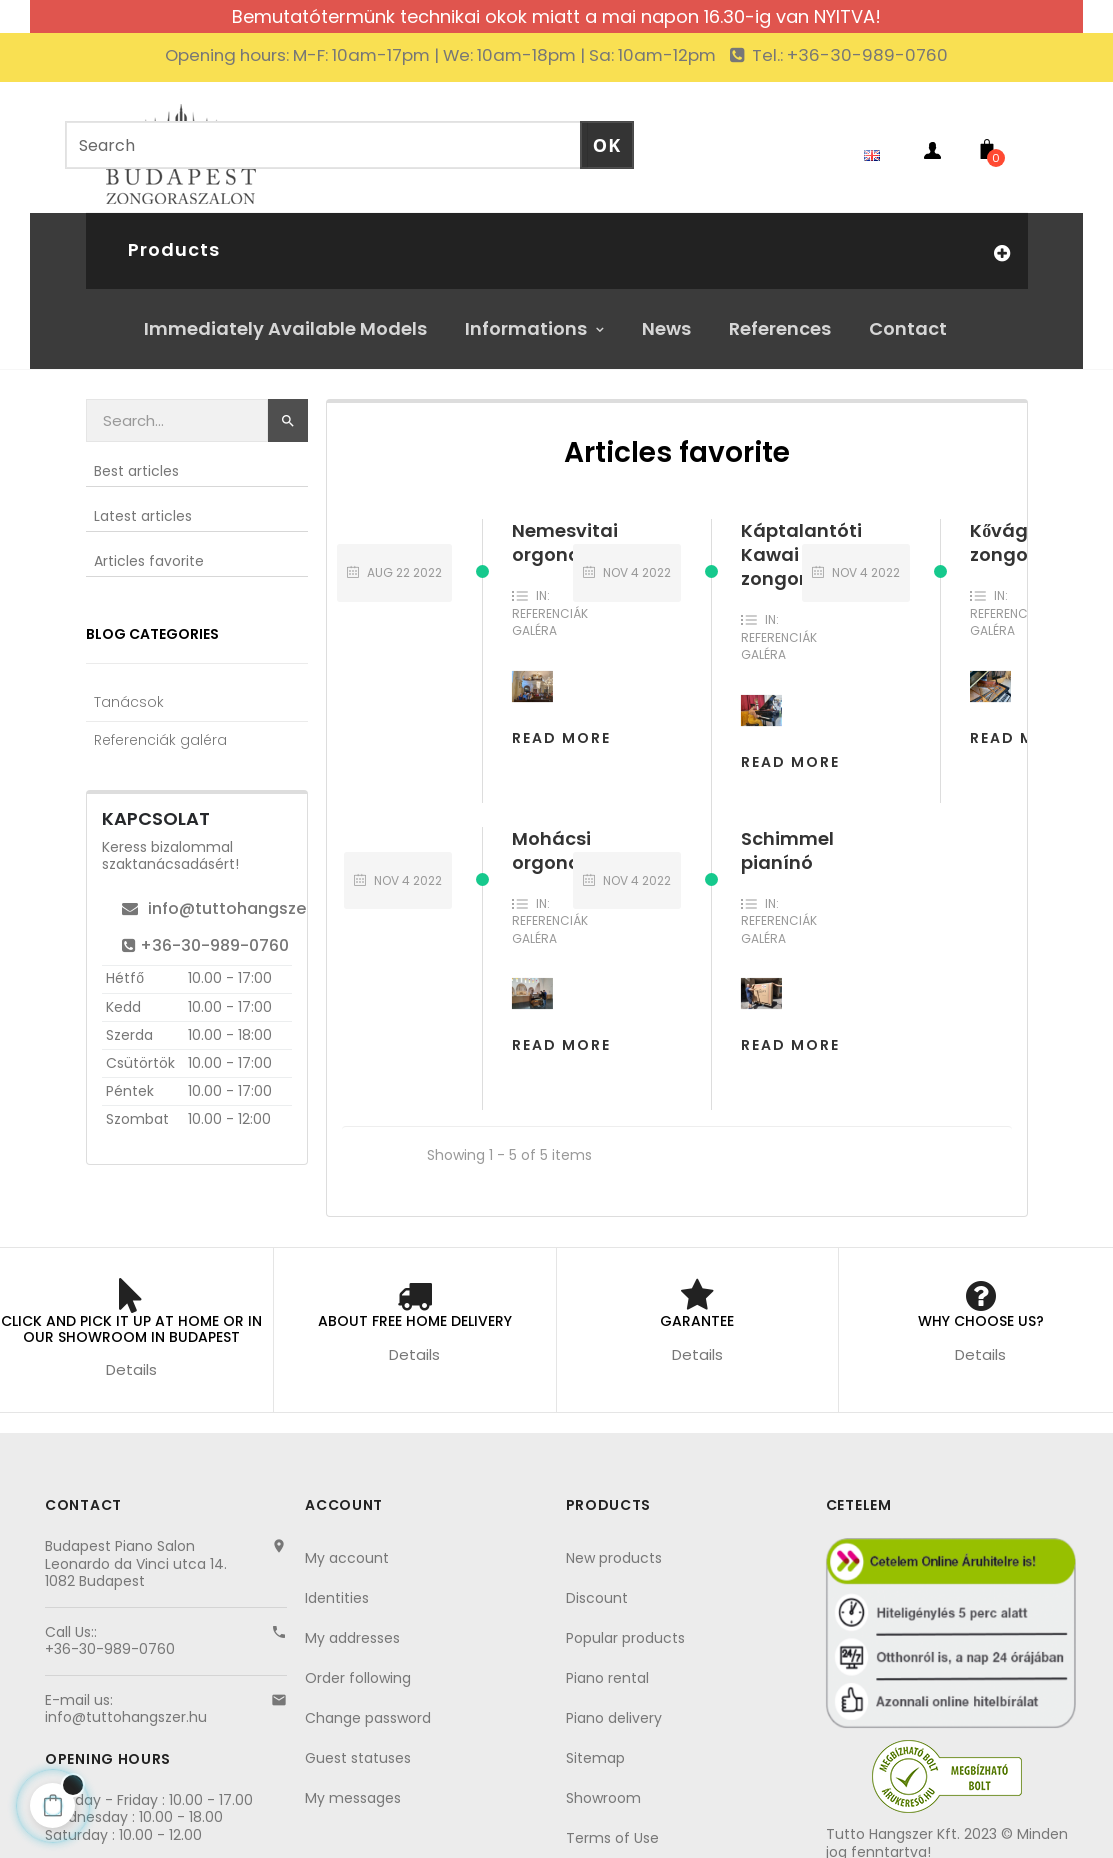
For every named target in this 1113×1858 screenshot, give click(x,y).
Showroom (603, 1783)
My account (347, 1543)
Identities (337, 1583)
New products (614, 1543)
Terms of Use (612, 1823)
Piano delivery (614, 1703)
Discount (597, 1583)
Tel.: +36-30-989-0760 (848, 55)
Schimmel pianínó (787, 835)
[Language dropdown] (868, 140)
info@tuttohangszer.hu (229, 893)
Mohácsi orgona (551, 835)
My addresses (352, 1623)
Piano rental (607, 1663)
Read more (1019, 723)
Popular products (625, 1623)
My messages (353, 1783)
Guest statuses (358, 1743)
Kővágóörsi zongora (1022, 527)
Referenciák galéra (550, 607)
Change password (368, 1703)
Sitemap (595, 1743)
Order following (358, 1663)
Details (131, 1354)
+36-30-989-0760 (205, 930)
